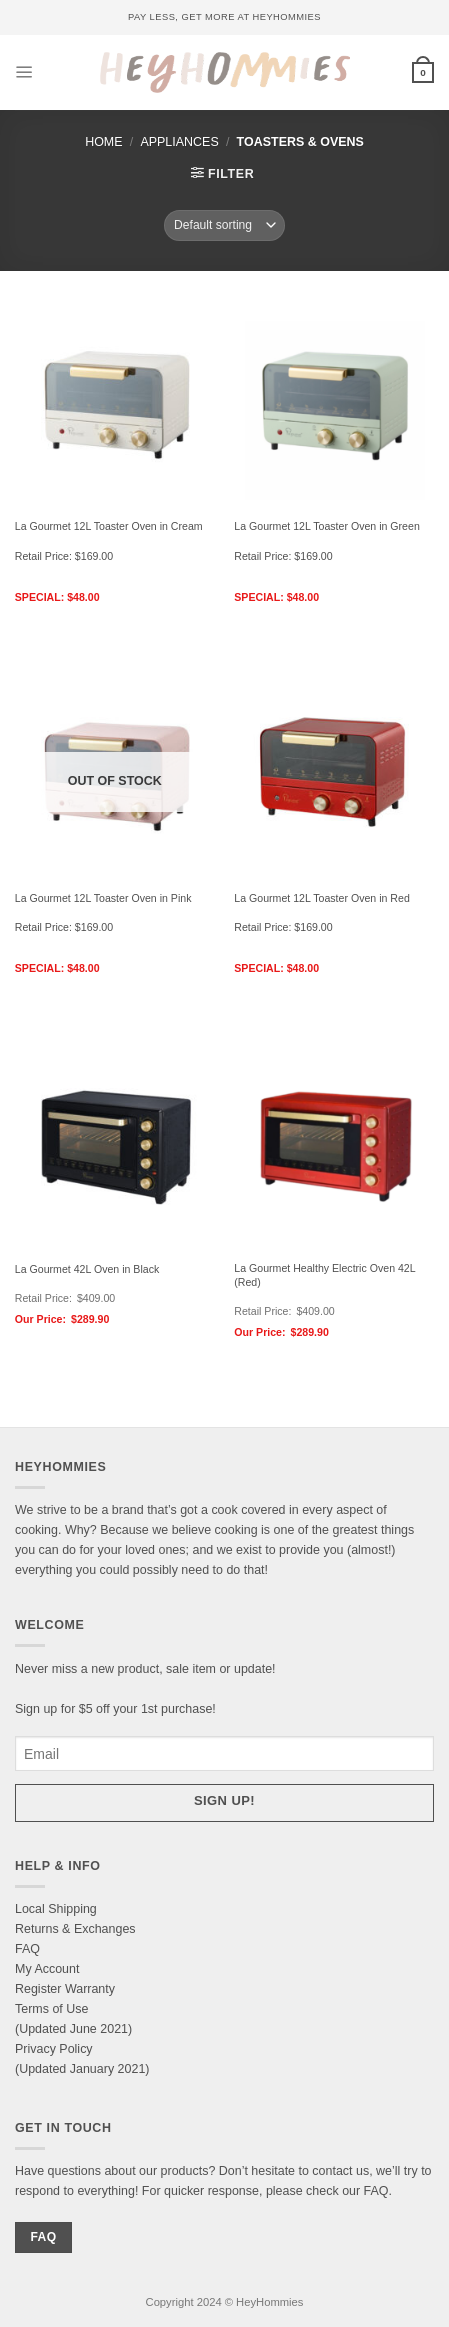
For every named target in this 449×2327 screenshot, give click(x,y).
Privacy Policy (54, 2049)
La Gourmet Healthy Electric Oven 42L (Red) (324, 1275)
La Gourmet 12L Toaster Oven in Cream (109, 526)
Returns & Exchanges (75, 1929)
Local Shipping (56, 1909)
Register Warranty (65, 1989)
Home (103, 142)
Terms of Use (51, 2009)
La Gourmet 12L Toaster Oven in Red (321, 898)
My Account (47, 1969)
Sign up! (224, 1800)
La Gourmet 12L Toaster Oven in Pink (103, 898)
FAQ (27, 1949)
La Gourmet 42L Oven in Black (87, 1269)
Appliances (179, 142)
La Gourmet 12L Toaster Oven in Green (327, 526)
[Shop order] (224, 225)
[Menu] (24, 72)
